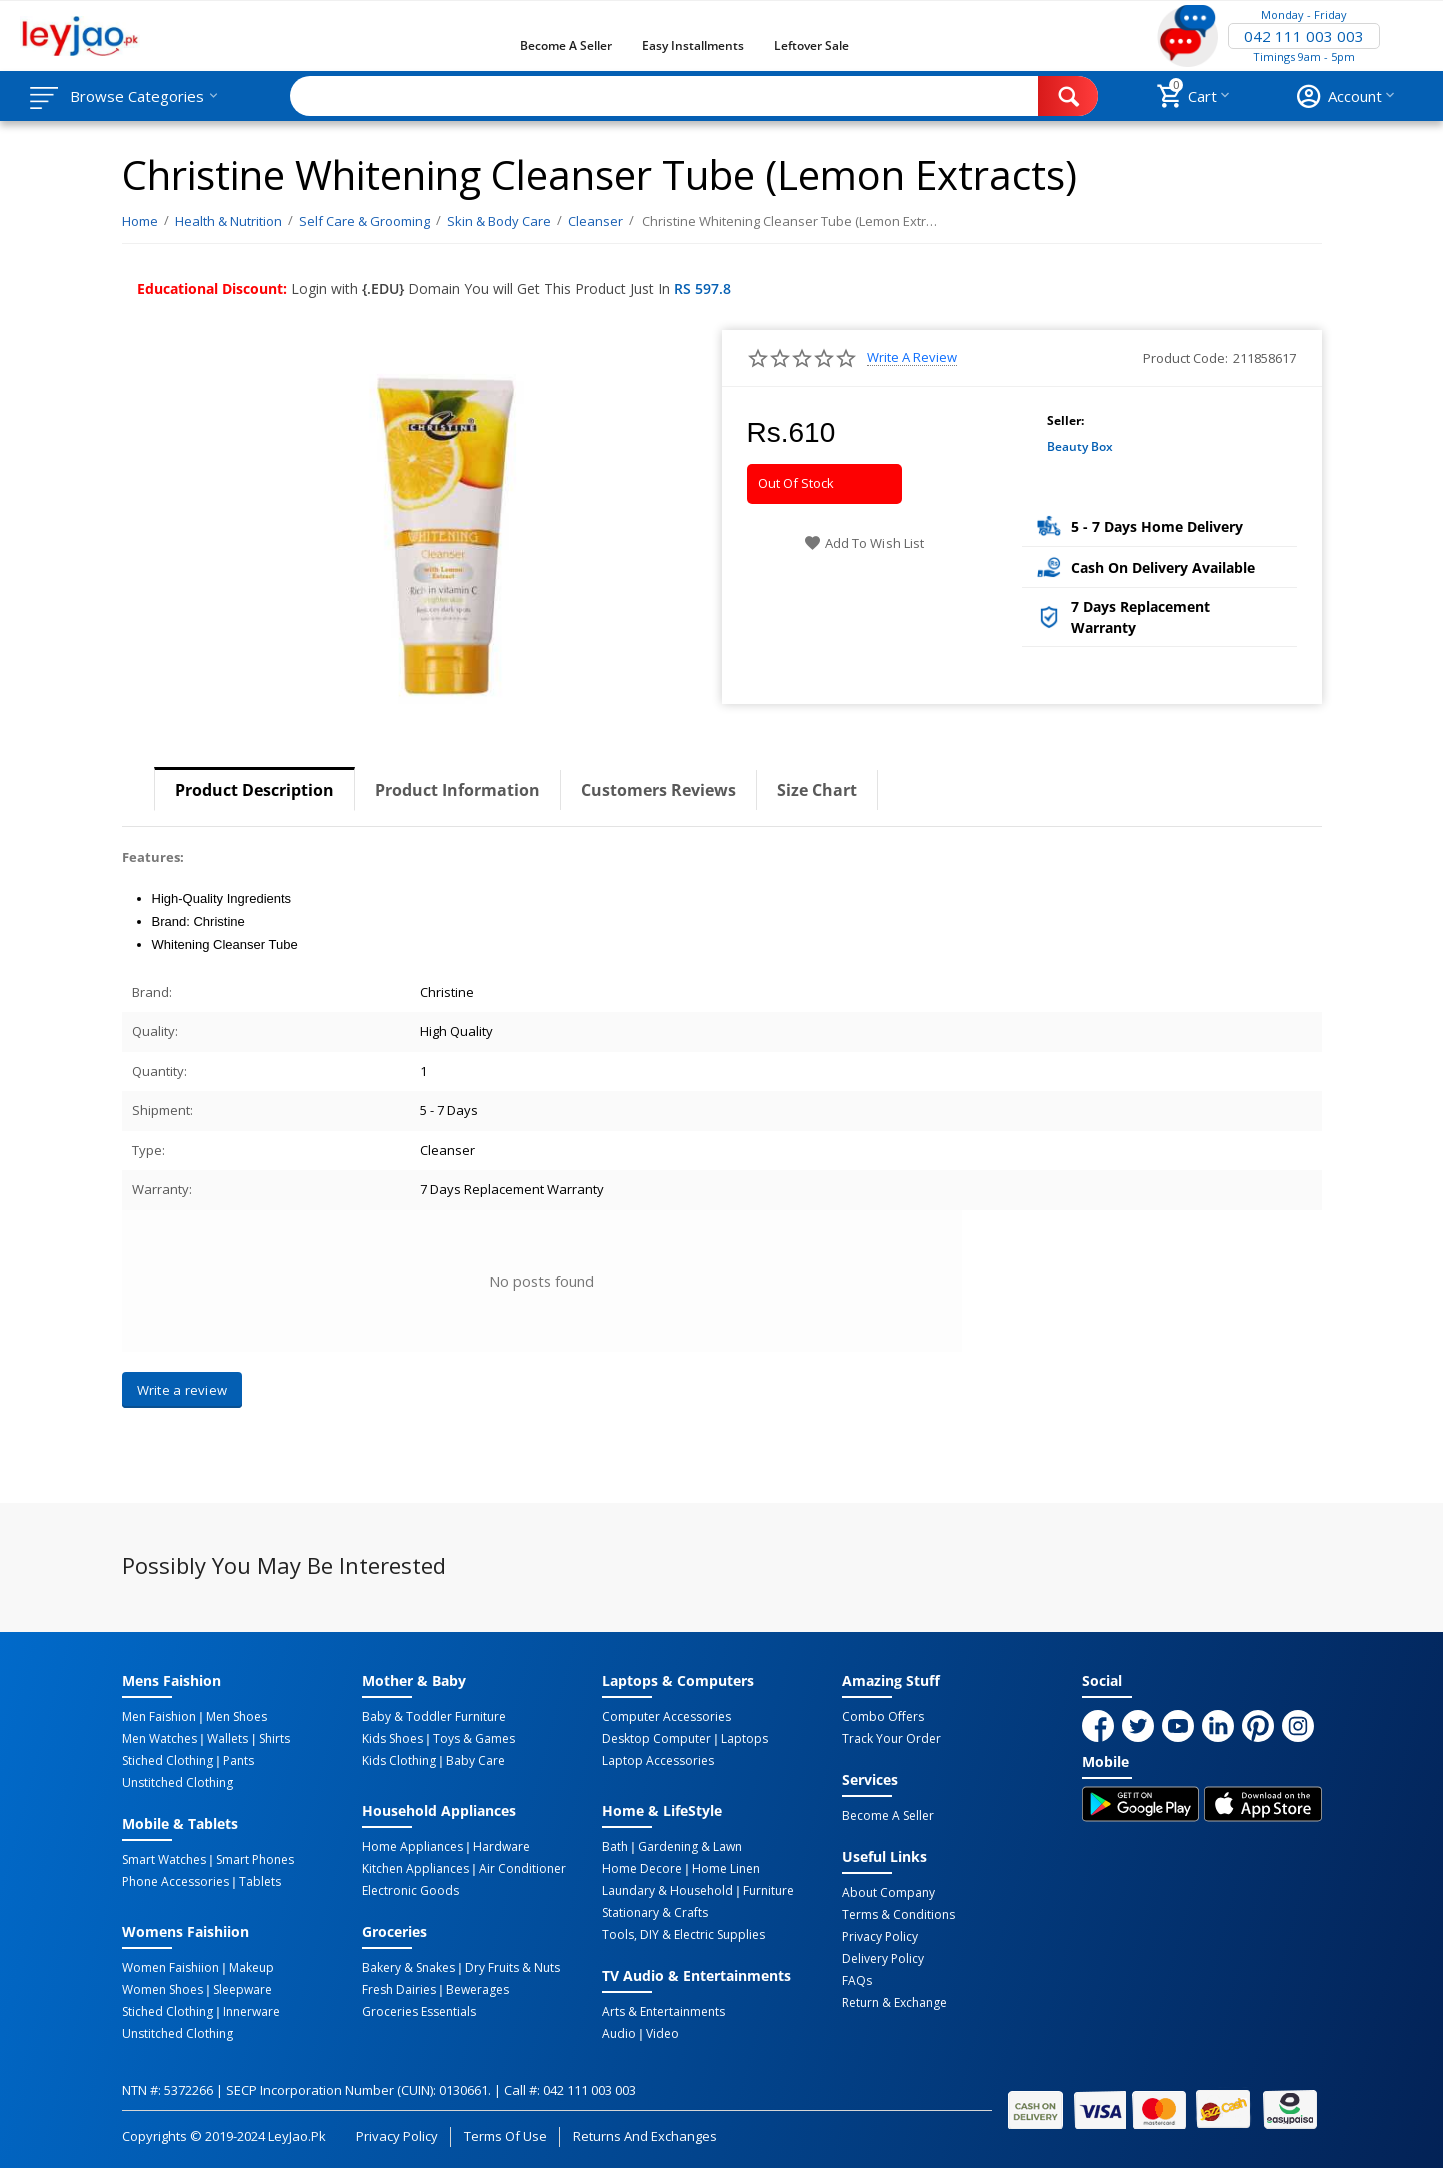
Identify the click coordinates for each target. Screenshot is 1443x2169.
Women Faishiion (170, 1968)
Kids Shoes (392, 1739)
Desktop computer (656, 1739)
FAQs (857, 1981)
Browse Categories (137, 96)
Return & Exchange (894, 2003)
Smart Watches (164, 1860)
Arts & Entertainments (663, 2012)
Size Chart (817, 790)
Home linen (726, 1869)
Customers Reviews (658, 790)
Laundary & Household (667, 1891)
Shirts (274, 1739)
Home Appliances (412, 1847)
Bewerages (477, 1990)
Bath (615, 1847)
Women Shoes (162, 1990)
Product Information (457, 790)
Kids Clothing (399, 1761)
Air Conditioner (522, 1869)
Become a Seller (566, 45)
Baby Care (475, 1761)
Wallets (227, 1739)
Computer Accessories (666, 1717)
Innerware (251, 2012)
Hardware (501, 1847)
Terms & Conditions (898, 1915)
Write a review (912, 357)
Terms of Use (505, 2136)
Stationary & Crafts (655, 1913)
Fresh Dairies (399, 1990)
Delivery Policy (883, 1959)
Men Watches (159, 1739)
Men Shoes (236, 1717)
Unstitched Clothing (177, 1783)
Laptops (744, 1739)
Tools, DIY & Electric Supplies (683, 1935)
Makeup (251, 1968)
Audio (619, 2034)
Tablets (260, 1882)
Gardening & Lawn (690, 1847)
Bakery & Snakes (408, 1968)
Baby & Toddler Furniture (434, 1717)
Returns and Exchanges (645, 2136)
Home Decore (642, 1869)
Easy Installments (693, 45)
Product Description (254, 790)
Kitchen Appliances (415, 1869)
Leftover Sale (811, 45)
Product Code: (1185, 358)
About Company (888, 1893)
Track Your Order (891, 1739)
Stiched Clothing (167, 1761)
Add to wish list (863, 543)
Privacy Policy (880, 1937)
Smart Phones (255, 1860)
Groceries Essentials (419, 2012)
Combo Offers (883, 1717)
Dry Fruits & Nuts (512, 1968)
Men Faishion (159, 1717)
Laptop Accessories (658, 1761)
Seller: (1065, 420)
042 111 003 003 (1304, 36)
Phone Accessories (175, 1882)
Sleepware (242, 1990)
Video (662, 2034)
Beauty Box (1080, 446)
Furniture (768, 1891)
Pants (238, 1761)
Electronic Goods (410, 1891)
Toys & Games (474, 1739)
